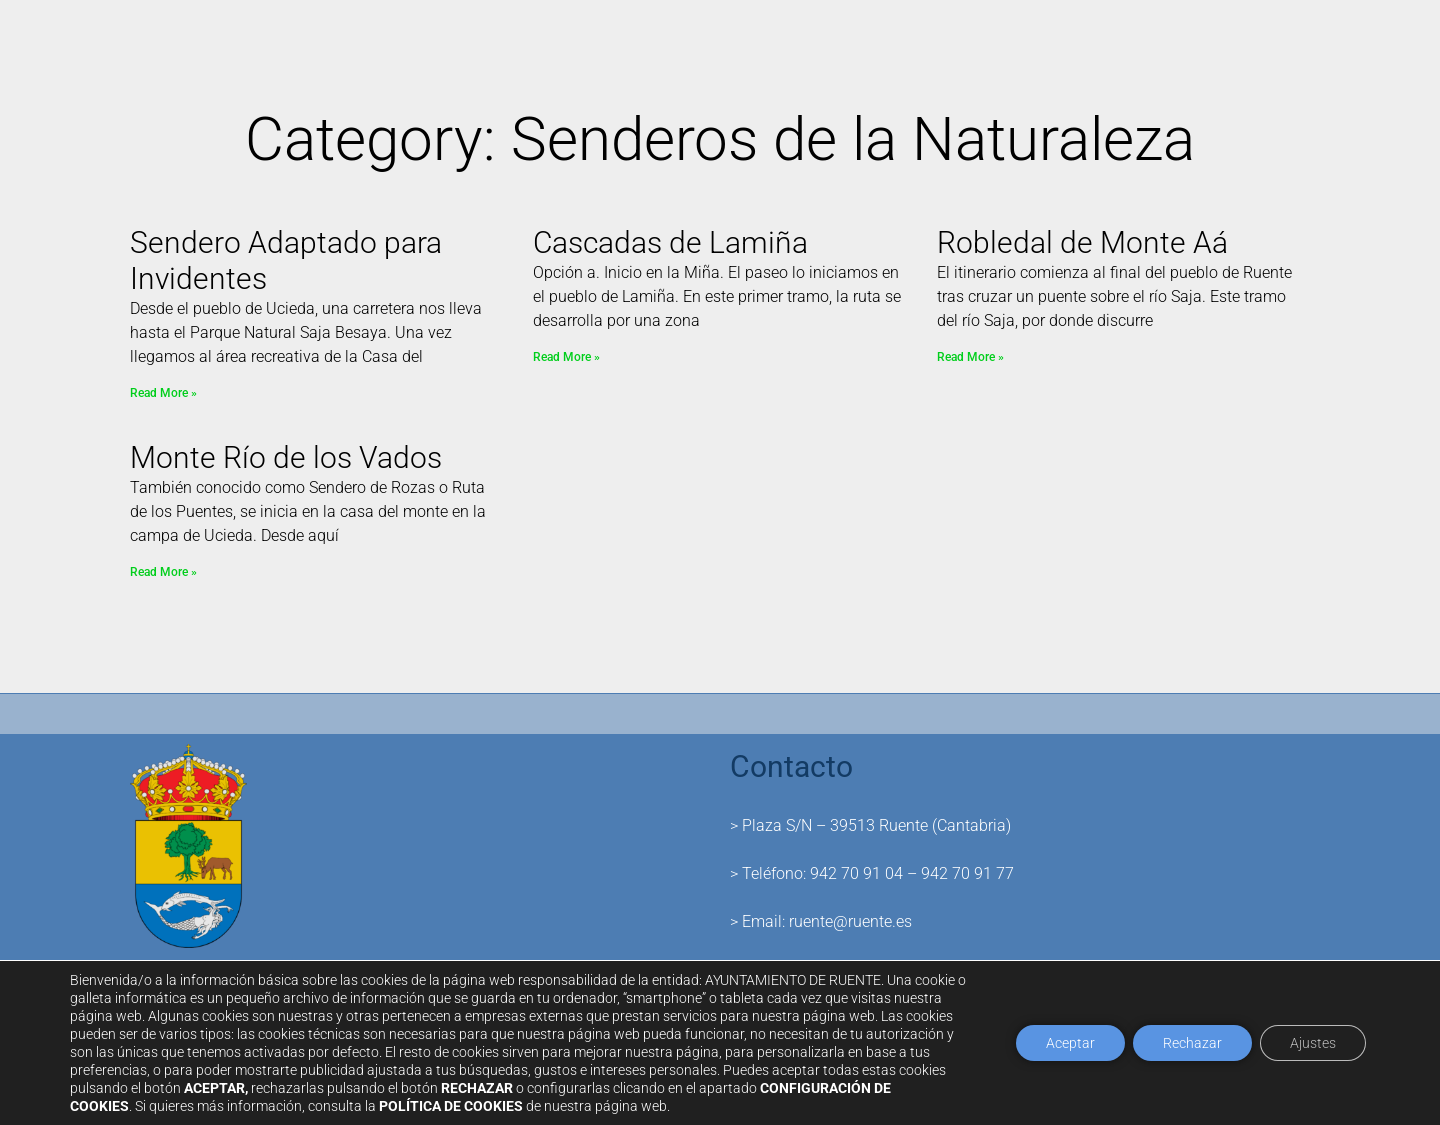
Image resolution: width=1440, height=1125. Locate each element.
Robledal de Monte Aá (1082, 242)
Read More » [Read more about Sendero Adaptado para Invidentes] (163, 393)
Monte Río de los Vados (286, 457)
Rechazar (1192, 1043)
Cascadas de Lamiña (670, 242)
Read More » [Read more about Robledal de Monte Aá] (970, 357)
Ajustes (1313, 1043)
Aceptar (1070, 1043)
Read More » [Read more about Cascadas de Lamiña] (566, 357)
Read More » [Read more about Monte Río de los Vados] (163, 572)
